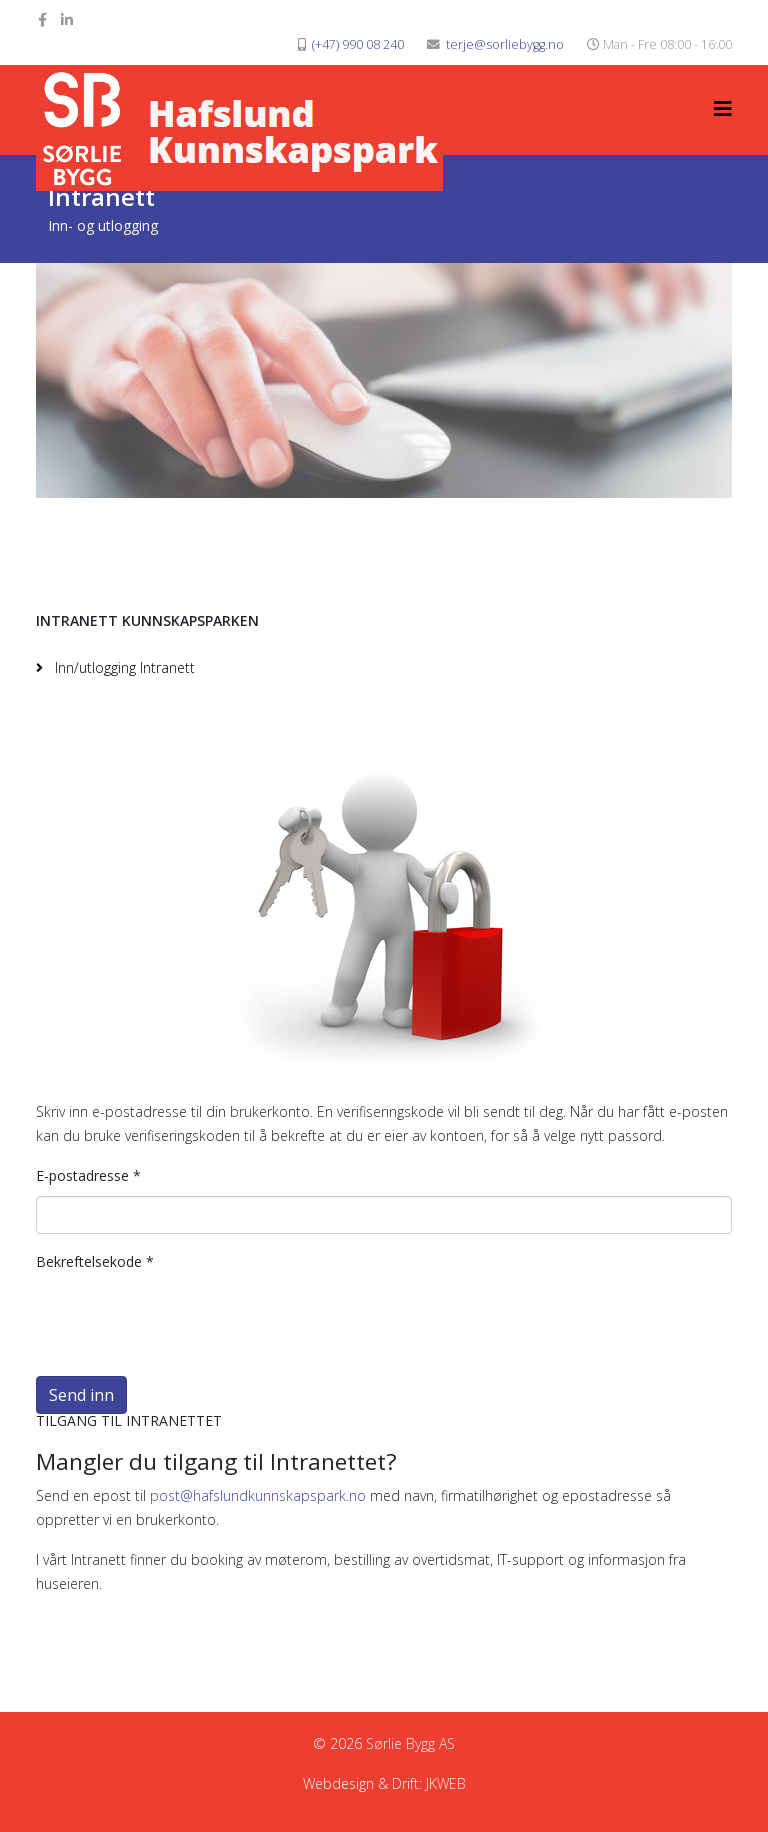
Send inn (81, 1395)
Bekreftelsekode (95, 1261)
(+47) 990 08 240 (358, 44)
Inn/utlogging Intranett (123, 667)
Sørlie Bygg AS (410, 1743)
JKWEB (446, 1783)
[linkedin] (67, 19)
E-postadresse (88, 1175)
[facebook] (42, 19)
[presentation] (188, 1321)
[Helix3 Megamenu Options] (723, 108)
